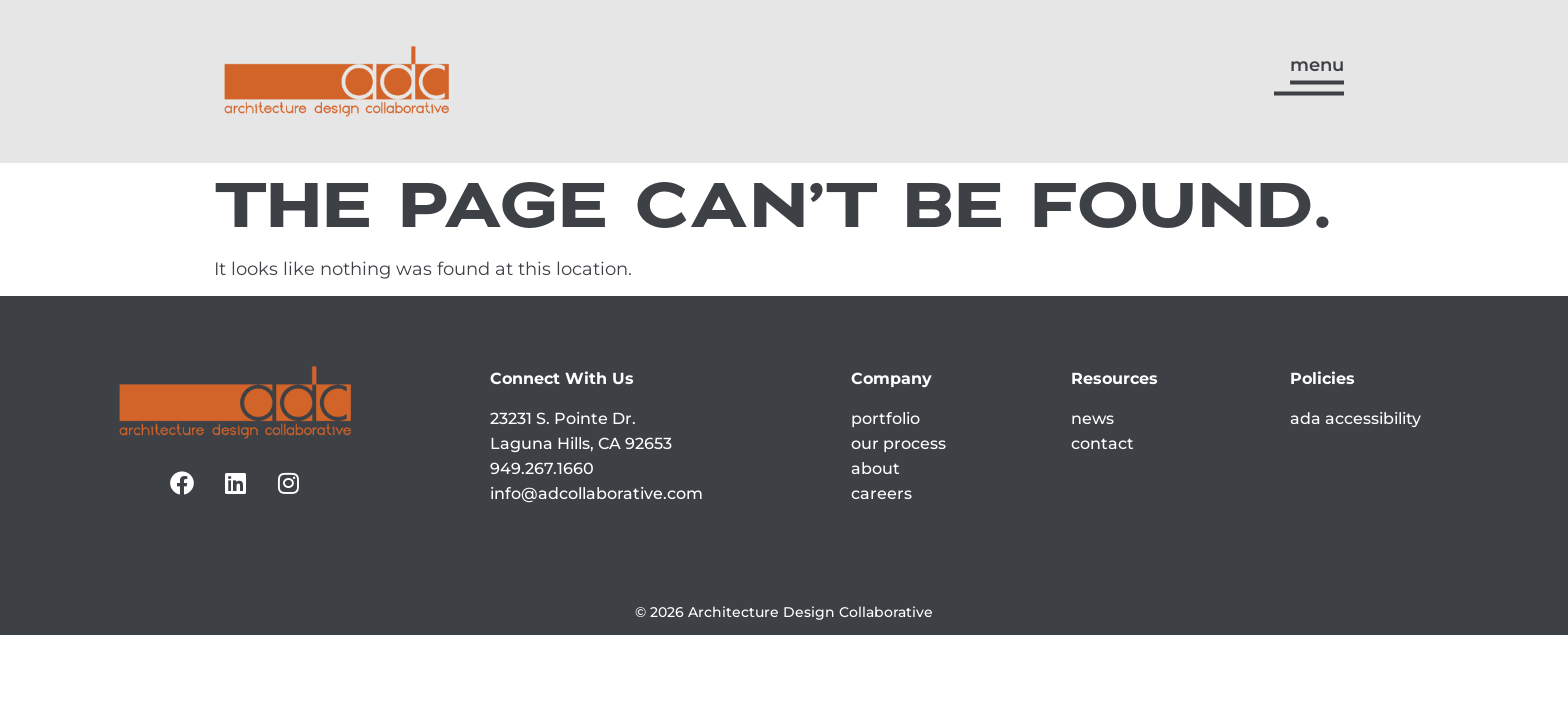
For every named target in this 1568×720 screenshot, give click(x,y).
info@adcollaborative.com (596, 493)
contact (1102, 443)
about (875, 468)
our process (898, 443)
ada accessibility (1355, 418)
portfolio (885, 418)
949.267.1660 (542, 468)
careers (881, 493)
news (1092, 418)
